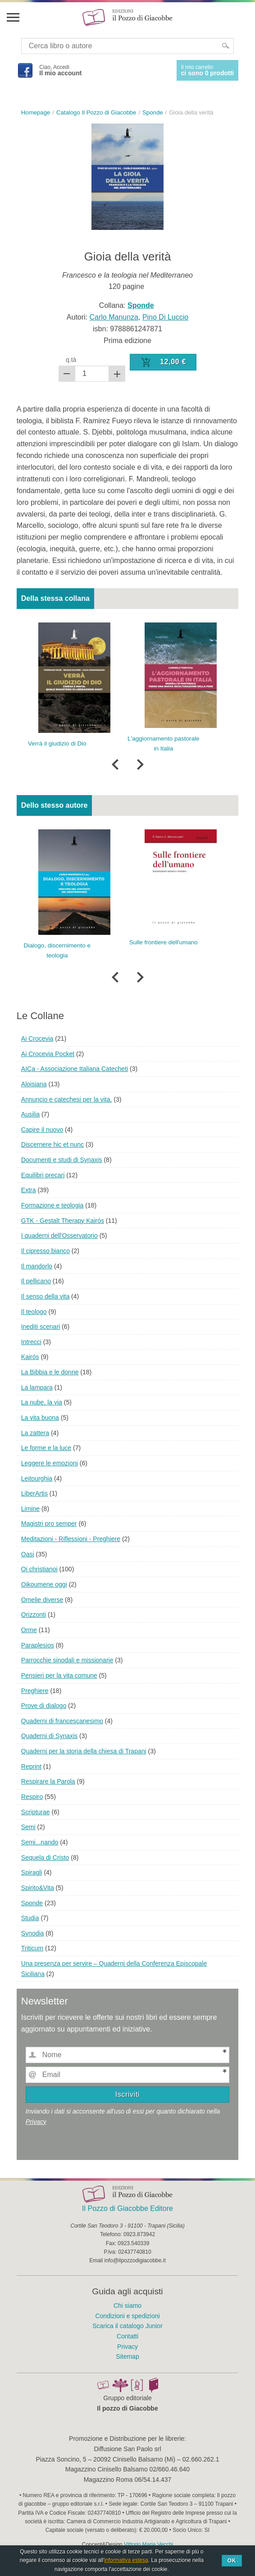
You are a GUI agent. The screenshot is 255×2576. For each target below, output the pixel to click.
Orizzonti (33, 1614)
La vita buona (40, 1417)
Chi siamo (127, 2305)
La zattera (35, 1433)
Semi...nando (40, 1842)
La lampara (37, 1387)
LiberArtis (34, 1493)
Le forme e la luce (46, 1447)
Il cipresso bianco (45, 1250)
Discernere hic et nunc (52, 1144)
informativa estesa (126, 2560)
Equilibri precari (42, 1175)
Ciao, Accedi (60, 70)
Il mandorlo (36, 1266)
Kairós (30, 1356)
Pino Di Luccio (165, 317)
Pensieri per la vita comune (59, 1675)
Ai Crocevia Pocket (47, 1053)
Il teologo (34, 1311)
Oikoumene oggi (44, 1584)
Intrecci (31, 1341)
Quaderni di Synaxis (49, 1735)
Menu (13, 17)
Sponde (32, 1903)
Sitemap (127, 2356)
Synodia (32, 1933)
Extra (28, 1190)
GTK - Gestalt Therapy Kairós (62, 1220)
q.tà (71, 359)
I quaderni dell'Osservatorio (59, 1235)
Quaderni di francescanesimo (62, 1721)
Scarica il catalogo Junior (127, 2325)
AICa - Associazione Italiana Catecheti (74, 1068)
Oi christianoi (39, 1569)
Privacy (36, 2121)
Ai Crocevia (37, 1038)
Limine (30, 1508)
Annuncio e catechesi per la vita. (66, 1099)
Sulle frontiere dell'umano (163, 942)
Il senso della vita (45, 1296)
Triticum (32, 1948)
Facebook (25, 70)
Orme (29, 1629)
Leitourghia (36, 1478)
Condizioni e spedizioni (127, 2316)
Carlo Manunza (114, 317)
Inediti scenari (40, 1326)
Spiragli (31, 1872)
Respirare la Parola (48, 1781)
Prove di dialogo (43, 1705)
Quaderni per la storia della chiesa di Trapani (83, 1751)
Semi (28, 1826)
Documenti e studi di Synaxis (61, 1159)
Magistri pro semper (49, 1523)
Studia (30, 1918)
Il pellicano (36, 1281)
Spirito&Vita (37, 1887)
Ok (232, 2561)
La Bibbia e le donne (50, 1372)
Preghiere (35, 1690)
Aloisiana (34, 1084)
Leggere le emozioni (49, 1463)
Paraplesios (37, 1645)
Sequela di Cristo (45, 1857)
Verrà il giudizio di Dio (57, 743)
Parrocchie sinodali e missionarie (67, 1660)
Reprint (31, 1766)
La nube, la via (41, 1402)
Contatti (127, 2336)
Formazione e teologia (52, 1205)
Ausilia (30, 1114)
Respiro (32, 1796)
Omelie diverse (42, 1599)
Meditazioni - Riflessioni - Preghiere (70, 1538)
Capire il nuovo (42, 1129)
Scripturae (35, 1812)
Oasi (27, 1554)
